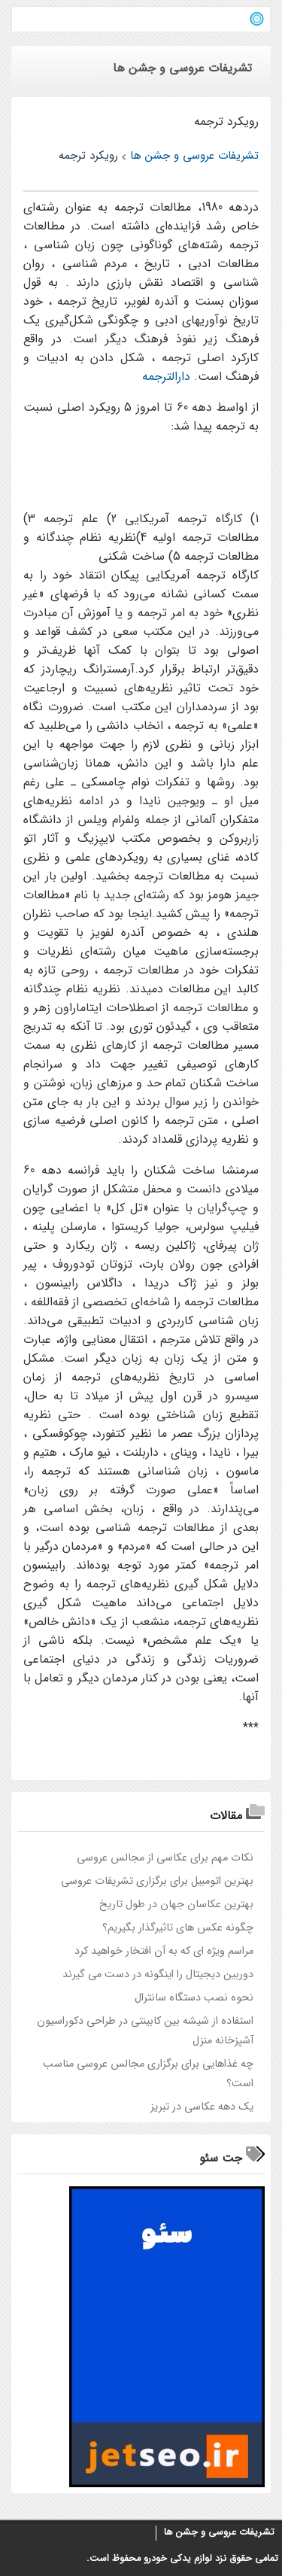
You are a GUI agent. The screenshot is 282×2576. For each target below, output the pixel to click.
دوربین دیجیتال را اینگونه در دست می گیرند (157, 1974)
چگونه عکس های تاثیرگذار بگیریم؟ (177, 1928)
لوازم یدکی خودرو (178, 2558)
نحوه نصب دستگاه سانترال (194, 1997)
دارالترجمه (166, 376)
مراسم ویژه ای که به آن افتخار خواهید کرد (163, 1951)
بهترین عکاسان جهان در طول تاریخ (176, 1904)
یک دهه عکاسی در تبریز (201, 2107)
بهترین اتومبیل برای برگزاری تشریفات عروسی (157, 1881)
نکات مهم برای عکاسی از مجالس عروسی (165, 1858)
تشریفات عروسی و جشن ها (219, 2532)
